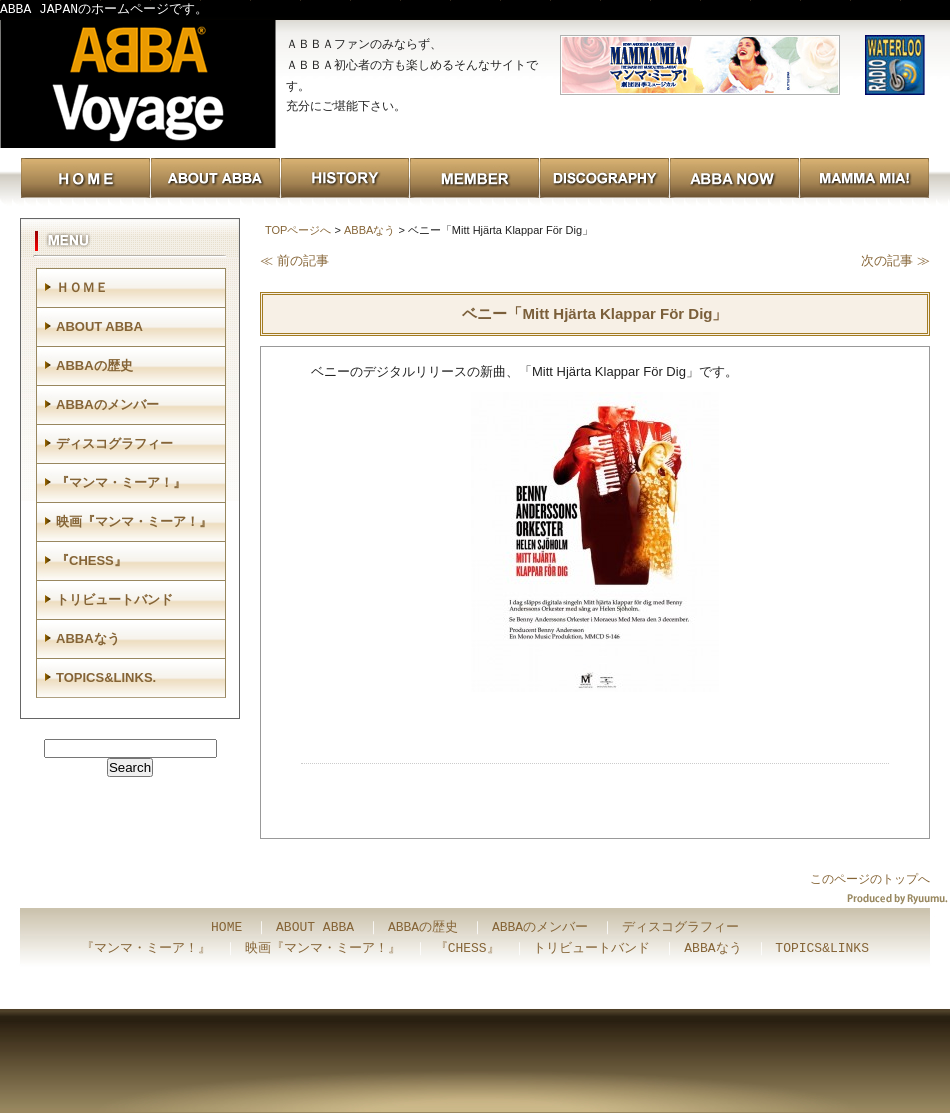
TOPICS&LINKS (822, 949)
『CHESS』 (91, 560)
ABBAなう (369, 230)
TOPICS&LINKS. (106, 677)
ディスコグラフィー (114, 443)
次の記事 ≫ (895, 260)
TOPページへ (298, 230)
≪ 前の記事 (294, 260)
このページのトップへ (870, 879)
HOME (226, 928)
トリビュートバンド (114, 599)
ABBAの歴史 (94, 365)
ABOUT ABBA (99, 326)
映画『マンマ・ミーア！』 (134, 521)
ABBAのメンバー (107, 404)
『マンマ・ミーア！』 (121, 482)
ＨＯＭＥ (82, 287)
